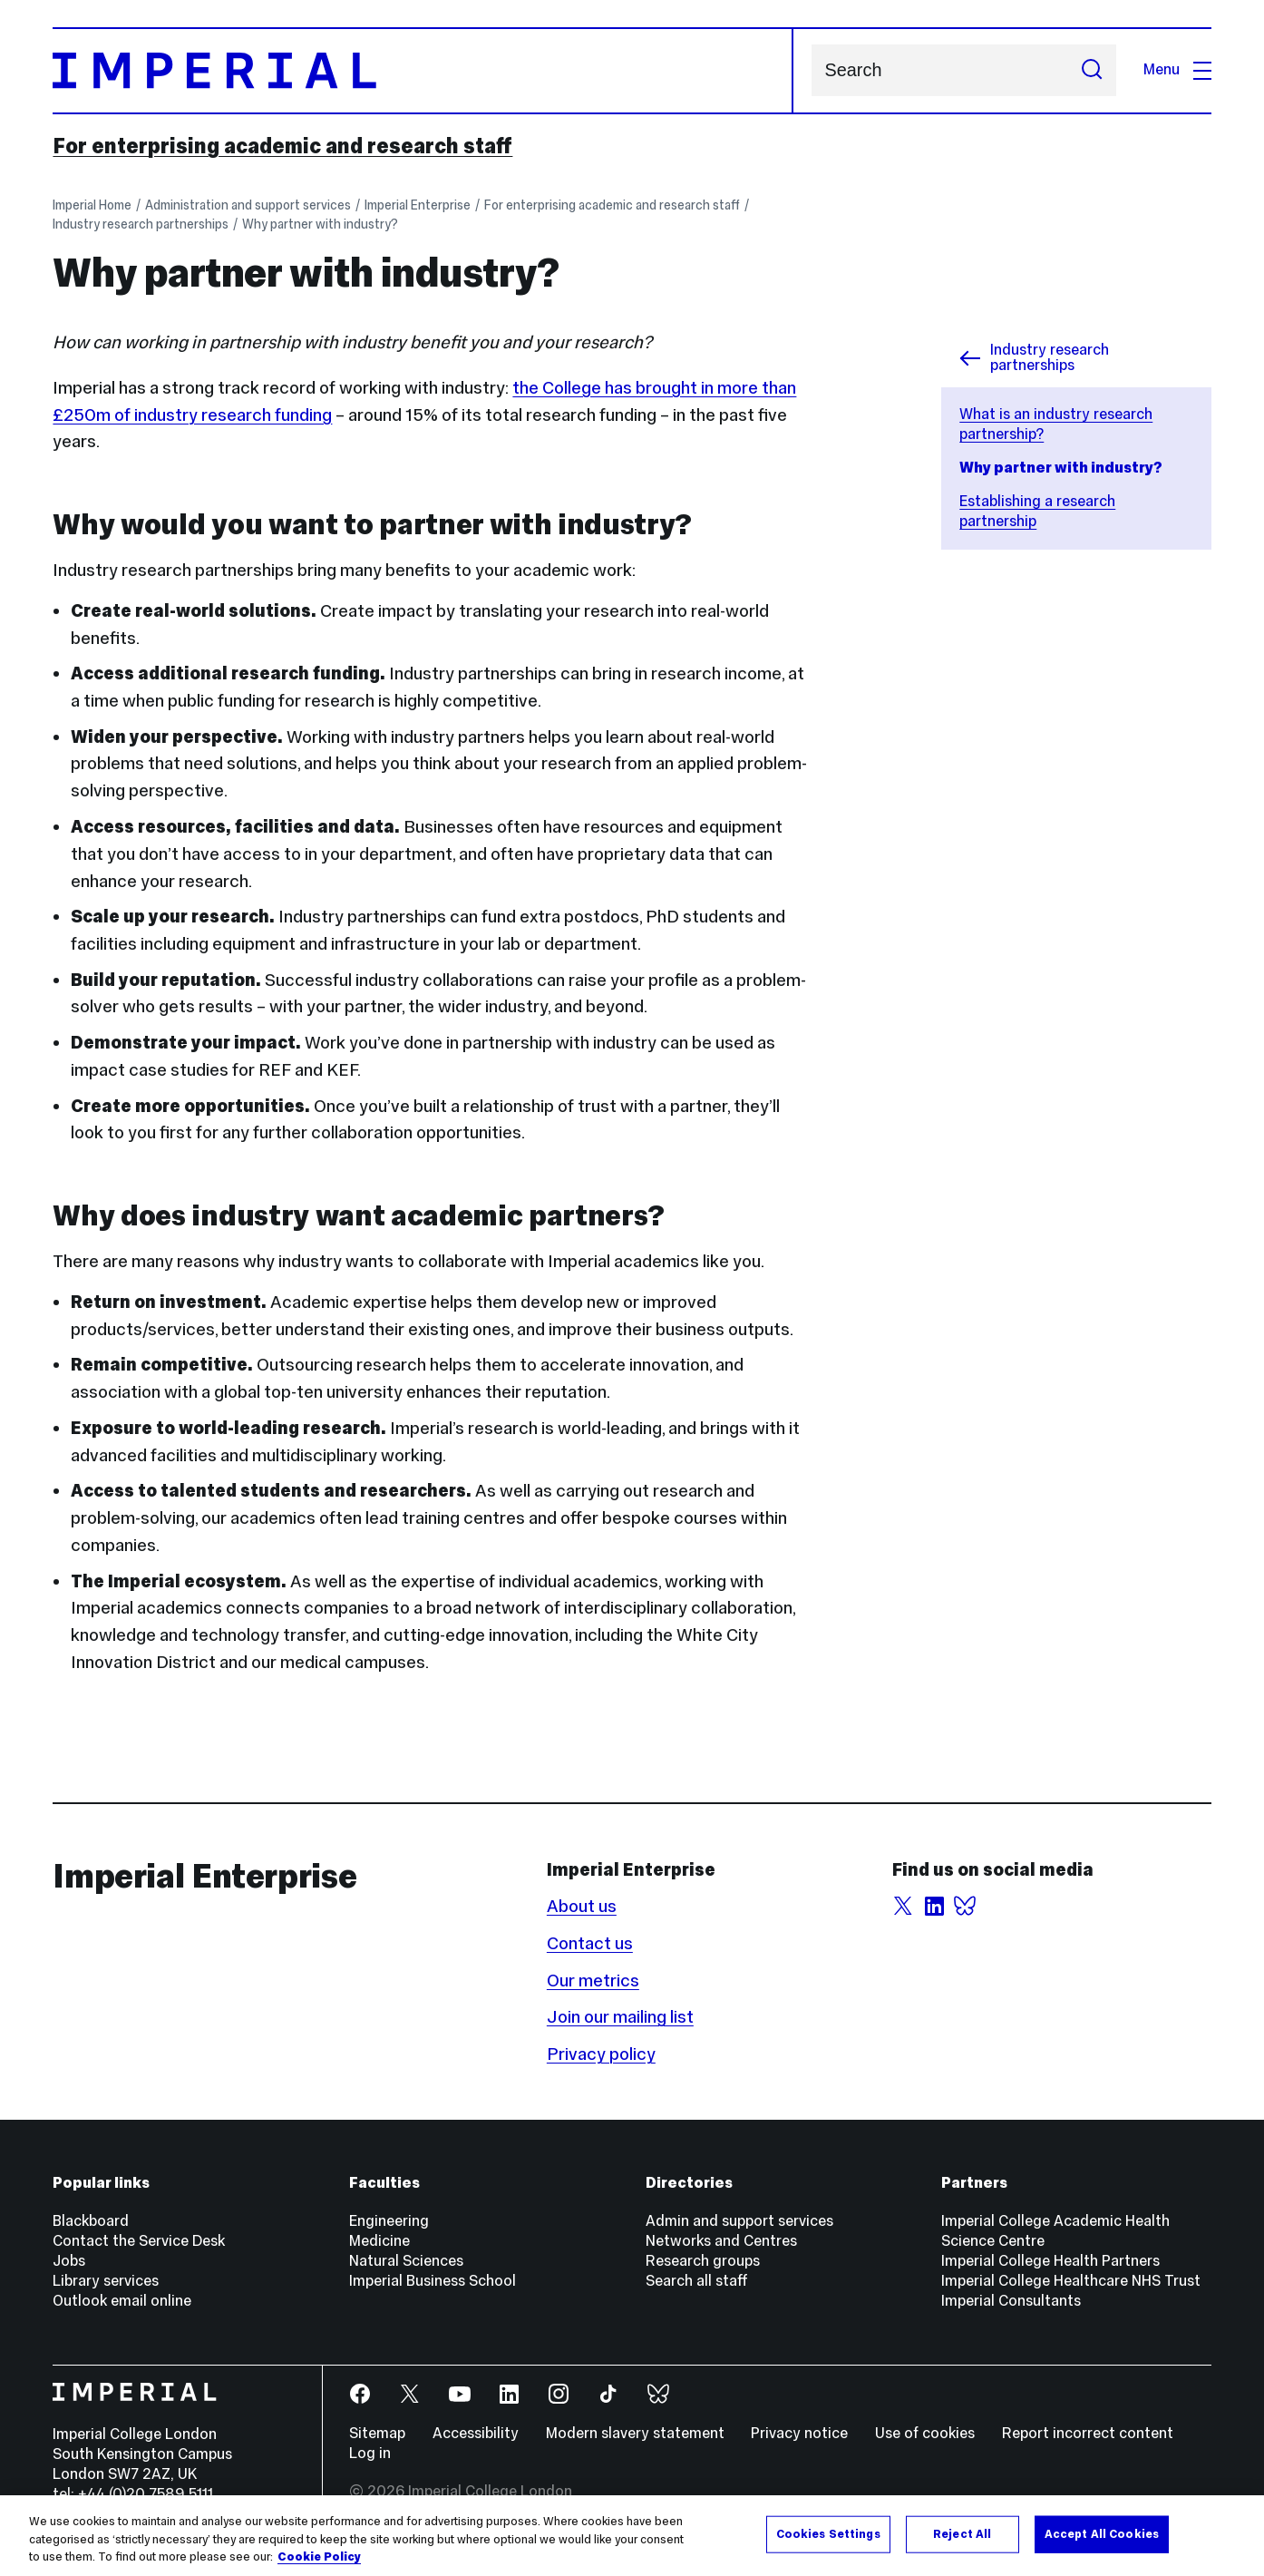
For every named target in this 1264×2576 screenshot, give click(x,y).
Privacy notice (799, 2433)
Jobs (69, 2260)
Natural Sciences (406, 2260)
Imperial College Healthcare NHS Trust (1071, 2280)
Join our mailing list (620, 2016)
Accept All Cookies (1102, 2533)
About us (582, 1906)
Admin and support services (739, 2220)
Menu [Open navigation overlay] (1177, 69)
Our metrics (593, 1980)
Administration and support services (248, 205)
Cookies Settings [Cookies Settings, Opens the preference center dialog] (828, 2533)
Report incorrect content (1087, 2433)
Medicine (379, 2240)
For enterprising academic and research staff (282, 146)
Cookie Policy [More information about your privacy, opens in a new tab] (319, 2557)
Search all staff (697, 2280)
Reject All (962, 2533)
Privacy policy (601, 2053)
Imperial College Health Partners (1050, 2260)
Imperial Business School (432, 2280)
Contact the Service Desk (139, 2240)
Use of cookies (925, 2433)
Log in (370, 2453)
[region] (632, 2535)
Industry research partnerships (140, 224)
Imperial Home (92, 205)
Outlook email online (122, 2300)
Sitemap (377, 2433)
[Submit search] (1091, 70)
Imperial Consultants (1011, 2300)
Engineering (389, 2220)
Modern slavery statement (635, 2433)
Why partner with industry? (320, 224)
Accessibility (476, 2433)
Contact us (590, 1943)
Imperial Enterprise (418, 205)
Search (811, 70)
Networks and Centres (721, 2240)
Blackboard (91, 2220)
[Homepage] (422, 70)
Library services (106, 2280)
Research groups (703, 2260)
